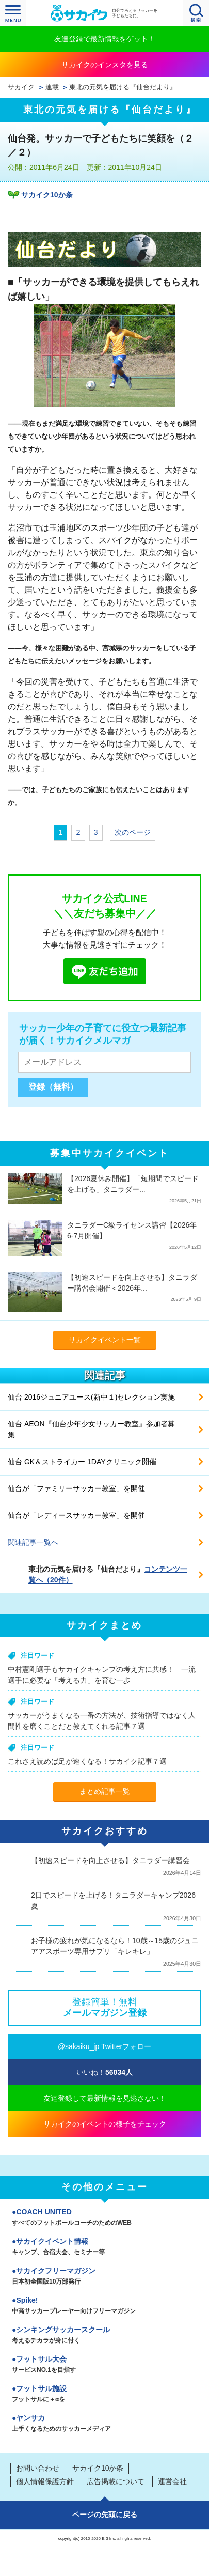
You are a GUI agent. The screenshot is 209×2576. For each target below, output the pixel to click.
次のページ (133, 832)
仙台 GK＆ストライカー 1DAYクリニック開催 (82, 1461)
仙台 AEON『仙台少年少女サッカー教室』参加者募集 (91, 1429)
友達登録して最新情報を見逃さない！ (104, 2098)
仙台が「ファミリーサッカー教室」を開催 (76, 1488)
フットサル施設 (104, 2394)
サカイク (21, 87)
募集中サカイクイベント (109, 1153)
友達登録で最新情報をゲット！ (104, 39)
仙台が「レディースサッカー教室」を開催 (76, 1515)
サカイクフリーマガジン (104, 2277)
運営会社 (172, 2481)
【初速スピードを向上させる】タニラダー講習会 (110, 1860)
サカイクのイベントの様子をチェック (104, 2124)
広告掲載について (115, 2481)
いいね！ (104, 2072)
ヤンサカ (104, 2424)
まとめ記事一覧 (104, 1791)
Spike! (104, 2306)
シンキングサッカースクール (104, 2335)
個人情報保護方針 (45, 2481)
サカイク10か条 (47, 195)
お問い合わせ (37, 2468)
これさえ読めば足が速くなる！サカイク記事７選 (87, 1761)
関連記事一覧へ (33, 1542)
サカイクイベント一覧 (105, 1340)
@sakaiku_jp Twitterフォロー (104, 2046)
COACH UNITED (104, 2218)
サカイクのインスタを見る (104, 64)
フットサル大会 (104, 2365)
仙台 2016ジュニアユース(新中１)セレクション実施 (91, 1397)
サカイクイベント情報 (104, 2247)
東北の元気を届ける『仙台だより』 (122, 87)
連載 (52, 87)
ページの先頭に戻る (104, 2514)
